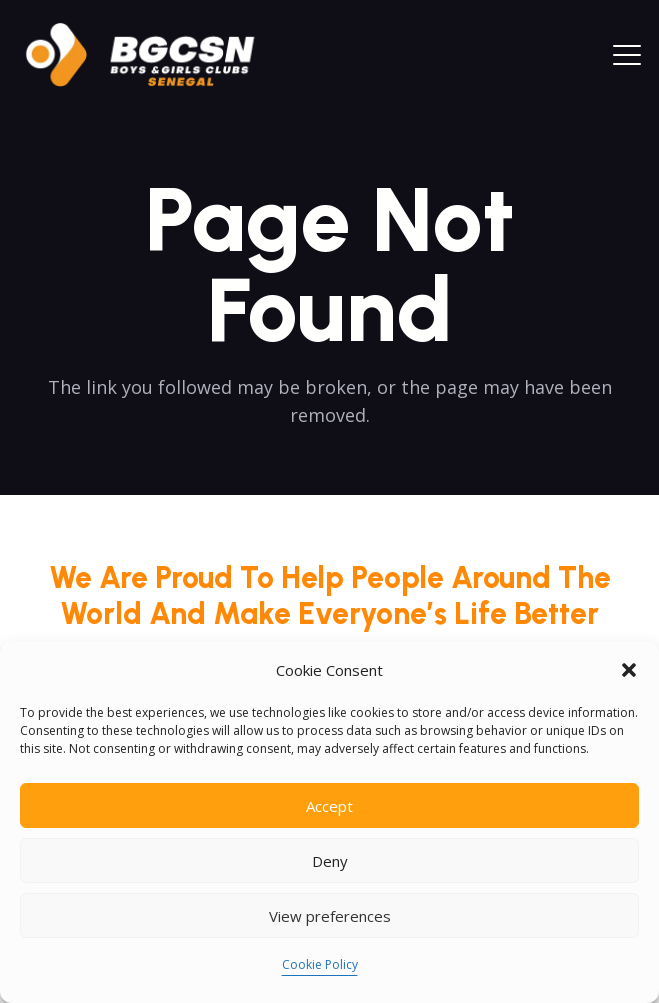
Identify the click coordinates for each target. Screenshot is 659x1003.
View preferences (330, 916)
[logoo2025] (154, 55)
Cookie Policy (320, 964)
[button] (629, 670)
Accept (329, 806)
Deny (330, 861)
